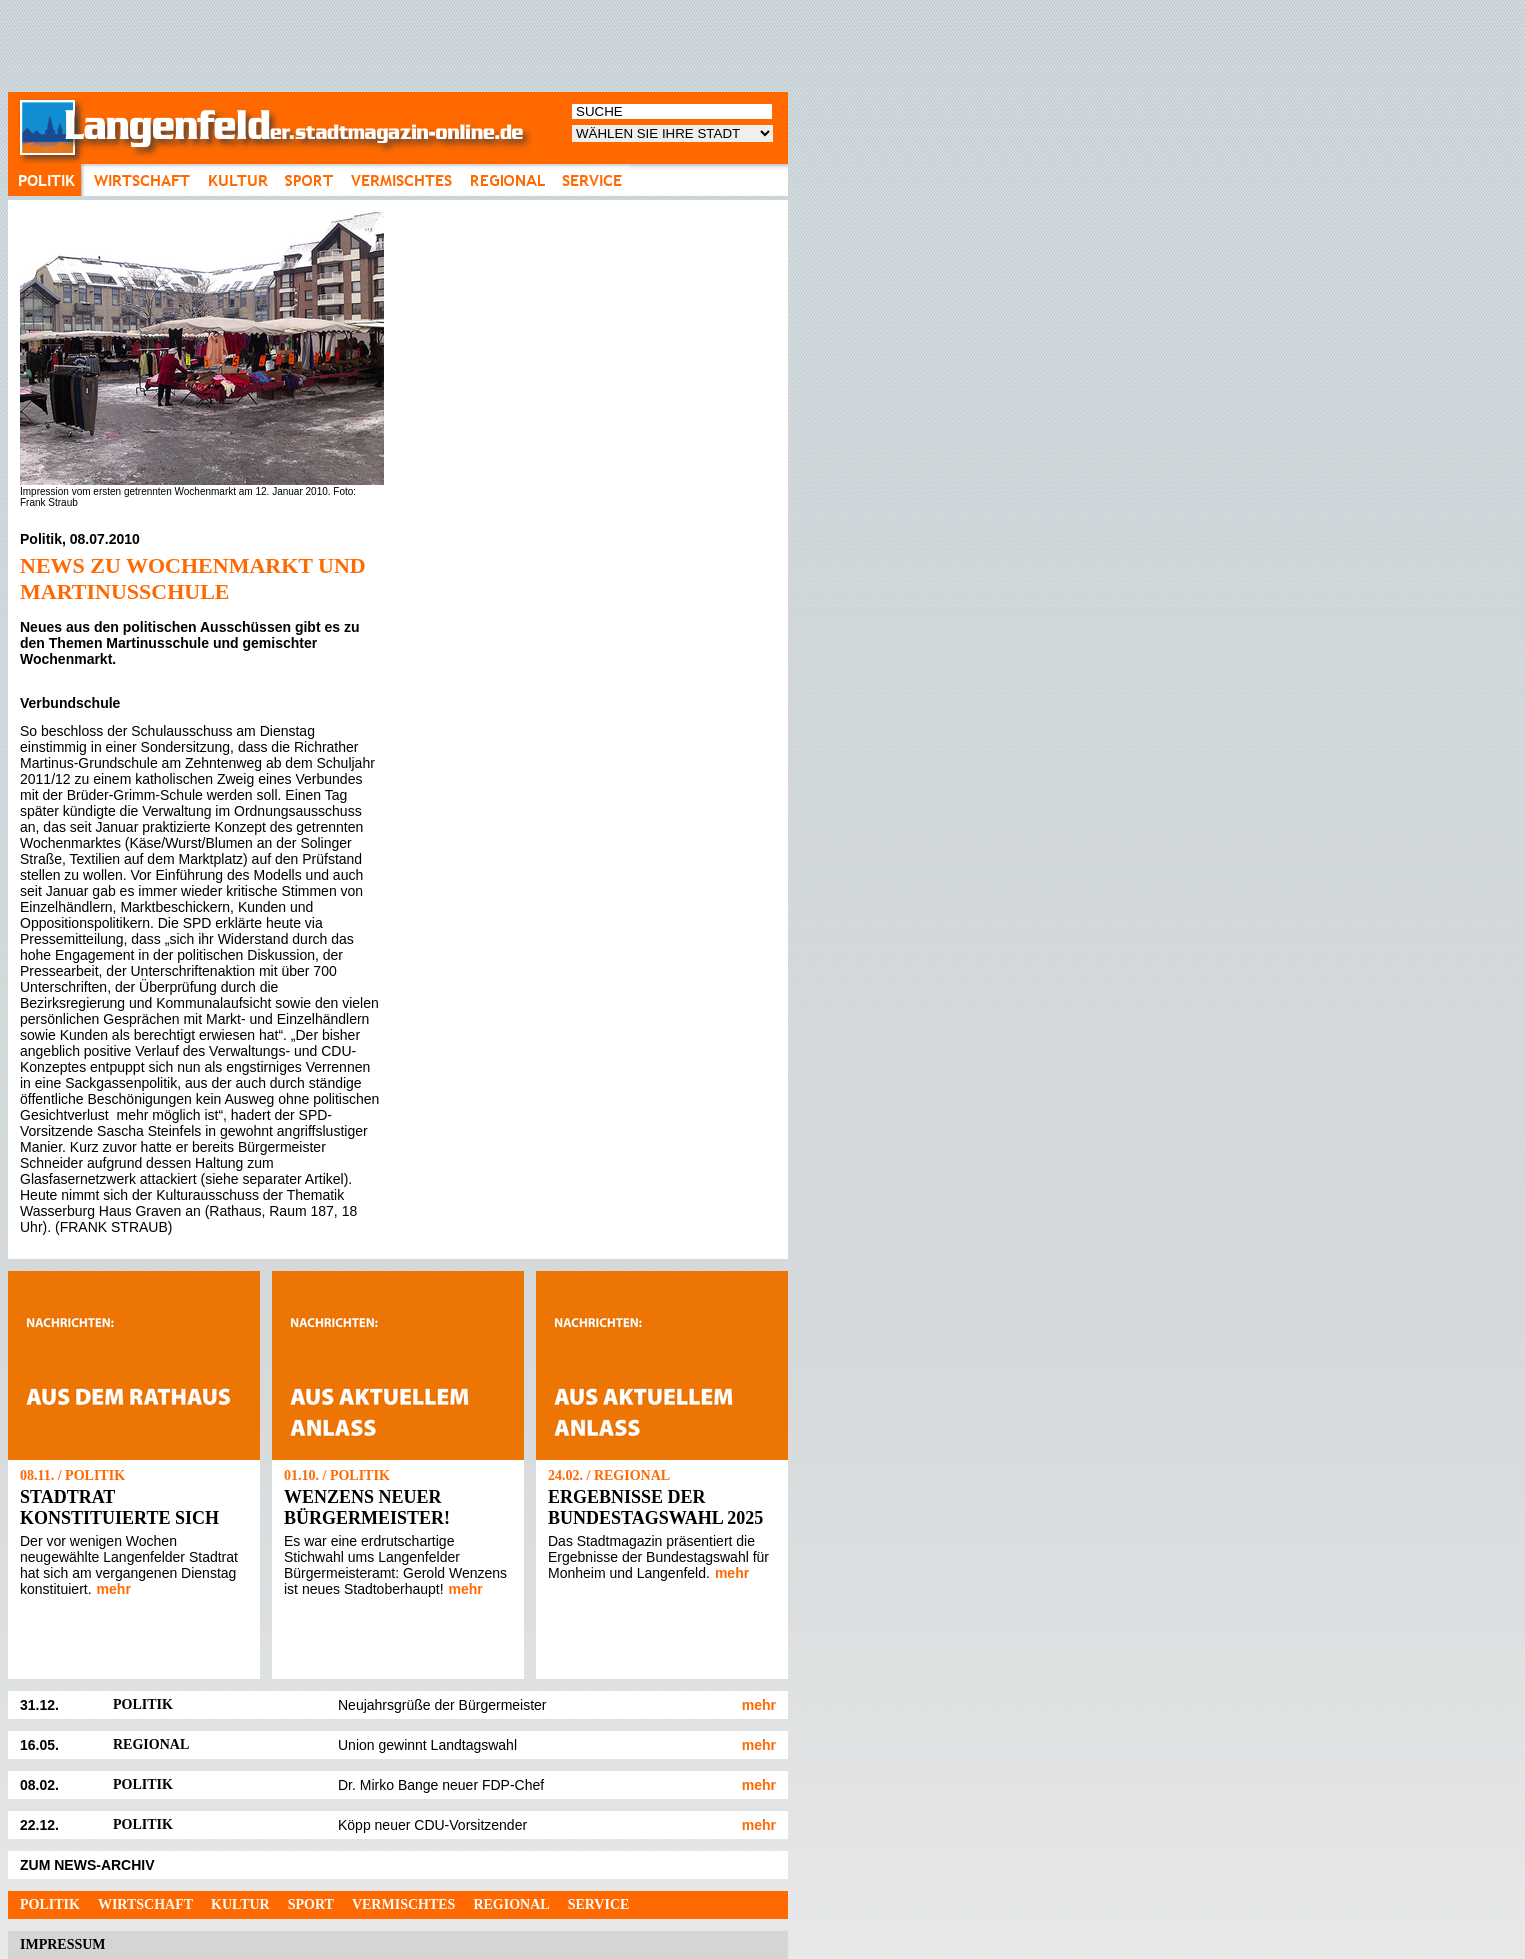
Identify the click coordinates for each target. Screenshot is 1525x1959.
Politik (50, 1904)
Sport (311, 1904)
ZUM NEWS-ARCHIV (87, 1865)
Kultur (240, 1904)
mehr (114, 1589)
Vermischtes (403, 1904)
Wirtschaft (145, 1904)
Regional (511, 1904)
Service (599, 1904)
